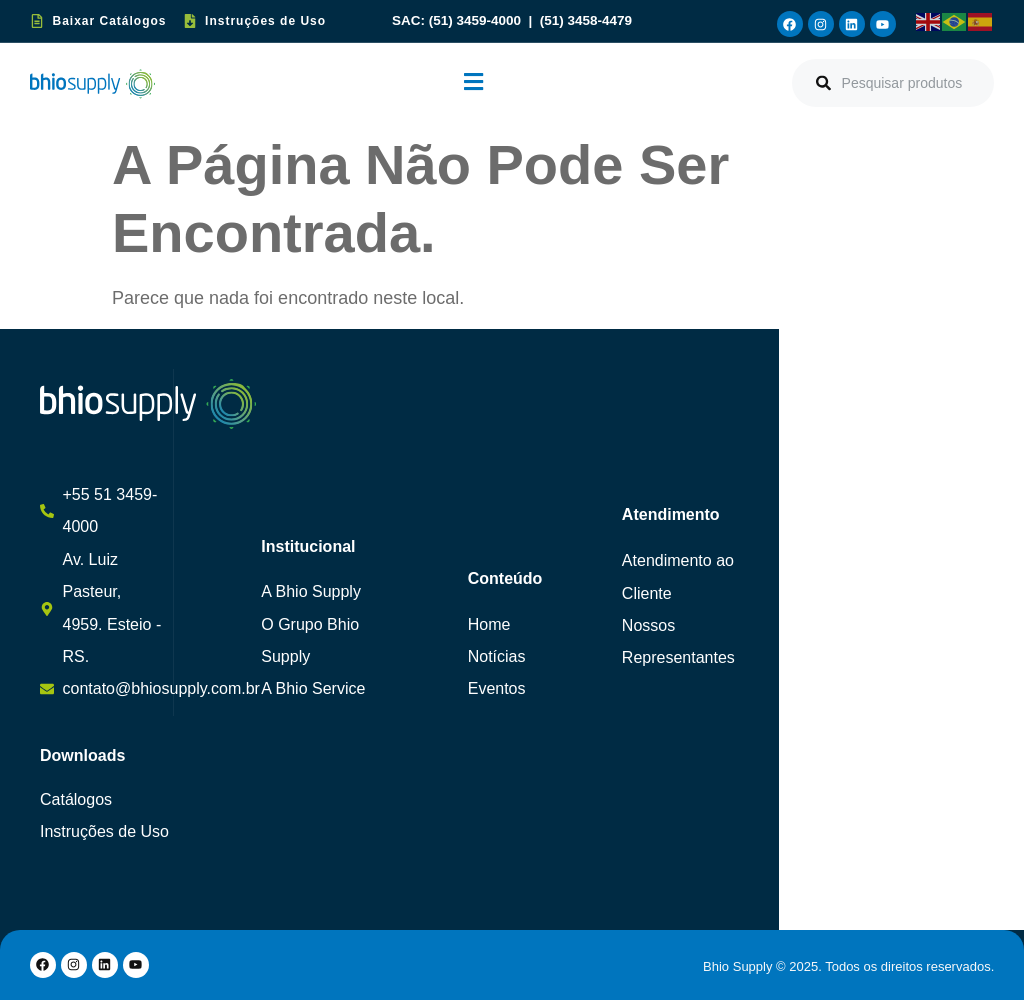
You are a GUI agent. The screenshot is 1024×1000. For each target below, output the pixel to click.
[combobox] (893, 83)
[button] (473, 83)
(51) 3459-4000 (477, 20)
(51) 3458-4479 (586, 20)
